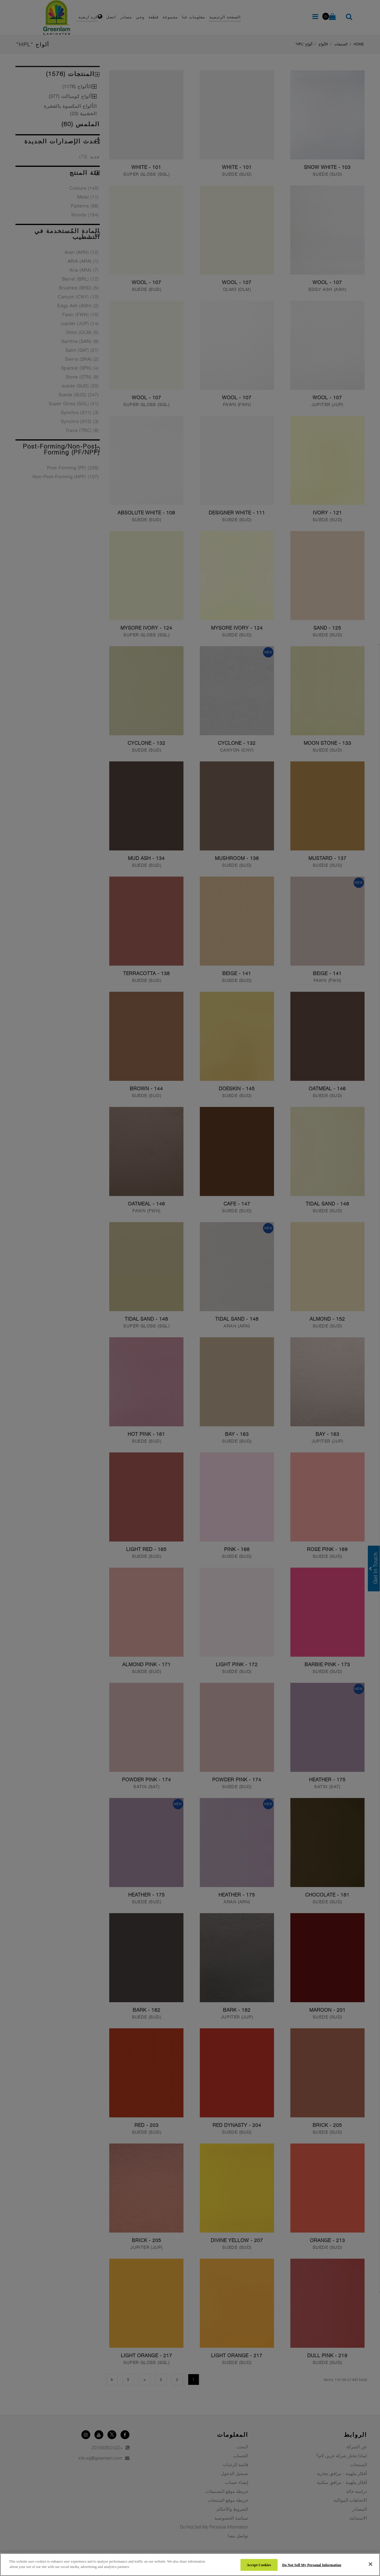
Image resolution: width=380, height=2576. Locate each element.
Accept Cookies (259, 2565)
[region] (190, 2564)
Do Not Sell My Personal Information (311, 2565)
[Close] (370, 2564)
